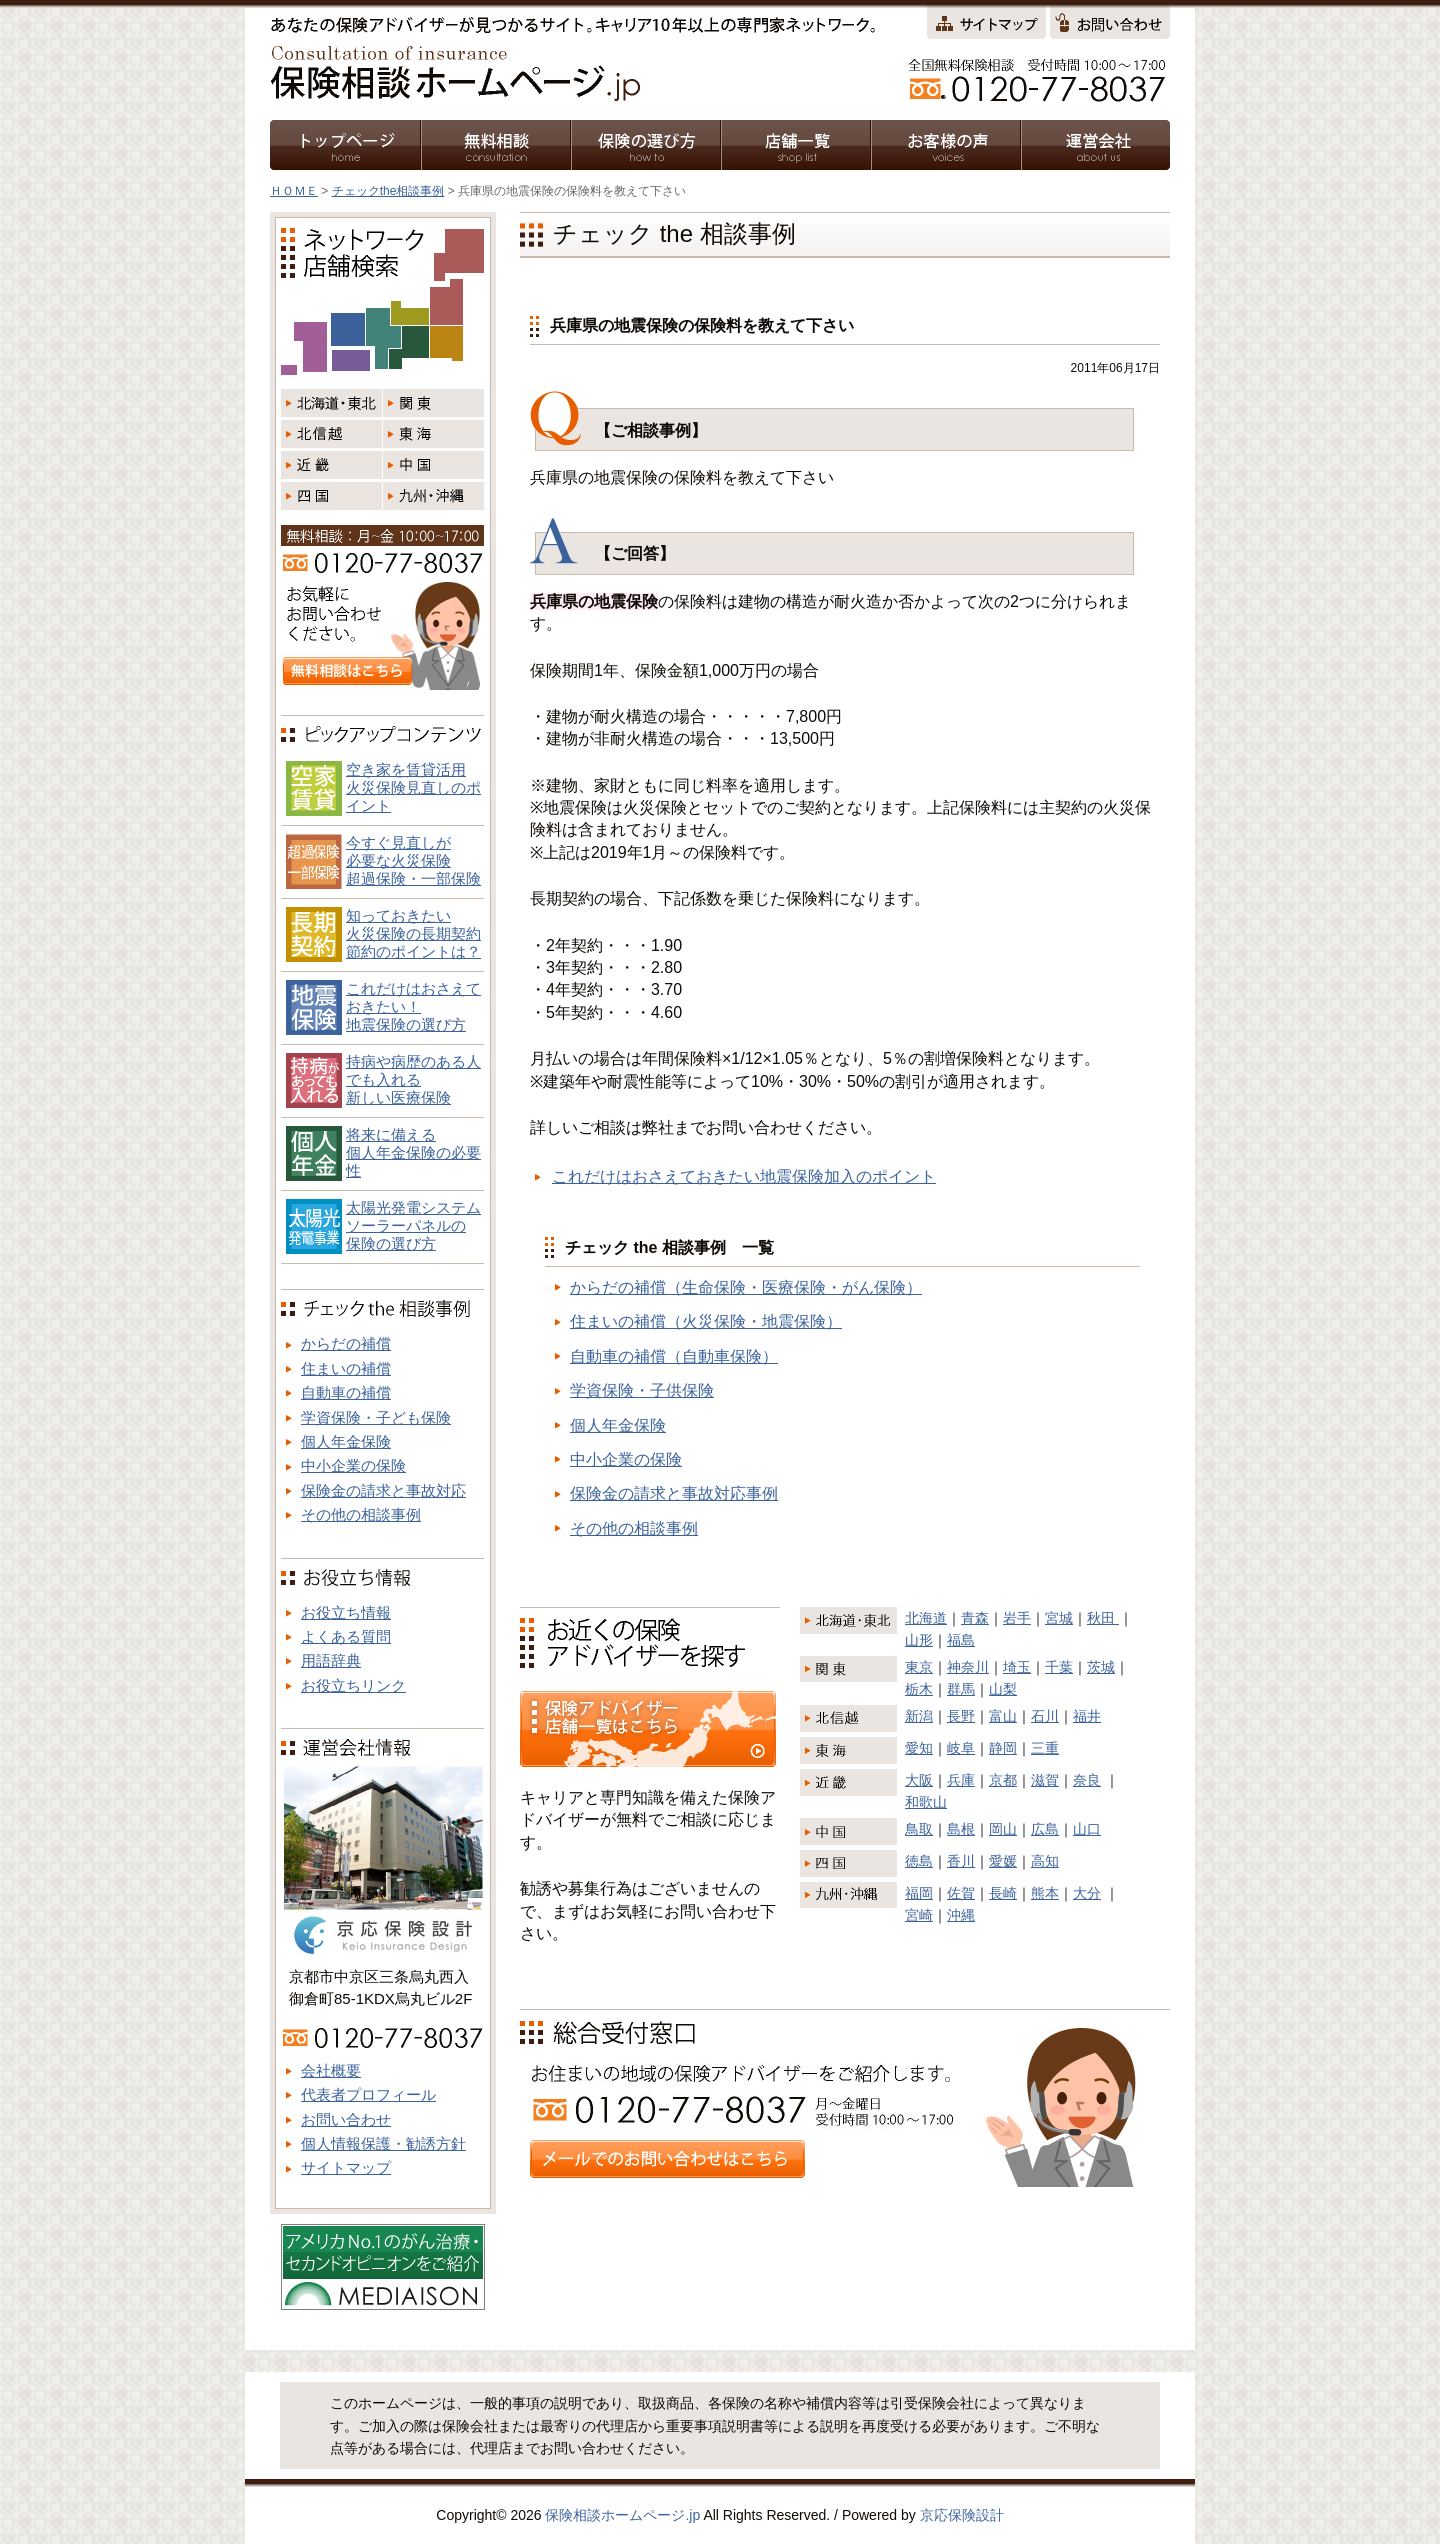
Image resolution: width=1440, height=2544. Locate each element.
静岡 (1003, 1748)
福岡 (919, 1893)
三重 (1045, 1748)
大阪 (919, 1780)
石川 (1045, 1716)
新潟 (919, 1716)
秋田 (1103, 1618)
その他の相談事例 (634, 1528)
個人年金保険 (618, 1425)
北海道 (926, 1618)
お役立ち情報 (346, 1612)
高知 (1045, 1861)
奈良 (1087, 1780)
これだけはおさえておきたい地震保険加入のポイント (744, 1176)
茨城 (1101, 1667)
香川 (961, 1861)
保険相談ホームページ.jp (622, 2515)
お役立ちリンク (353, 1685)
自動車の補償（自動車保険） (674, 1356)
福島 (961, 1640)
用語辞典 (331, 1660)
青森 (975, 1618)
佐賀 (961, 1893)
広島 (1045, 1829)
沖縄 (961, 1915)
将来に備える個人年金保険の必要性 (413, 1152)
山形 (919, 1640)
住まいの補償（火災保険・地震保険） (706, 1321)
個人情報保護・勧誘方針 (383, 2143)
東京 (919, 1667)
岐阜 (961, 1748)
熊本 (1045, 1893)
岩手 (1017, 1618)
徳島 (919, 1861)
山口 (1087, 1829)
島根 (961, 1829)
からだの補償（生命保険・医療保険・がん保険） (746, 1287)
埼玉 (1017, 1667)
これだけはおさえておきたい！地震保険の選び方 (413, 1006)
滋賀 (1045, 1780)
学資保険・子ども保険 (376, 1417)
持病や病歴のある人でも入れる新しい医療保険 (413, 1079)
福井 (1087, 1716)
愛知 (919, 1748)
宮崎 (919, 1915)
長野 (961, 1716)
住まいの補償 (346, 1368)
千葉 (1059, 1667)
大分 (1087, 1893)
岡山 (1003, 1829)
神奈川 (968, 1667)
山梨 (1003, 1689)
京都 (1003, 1780)
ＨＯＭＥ (294, 191)
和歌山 (926, 1802)
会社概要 (331, 2070)
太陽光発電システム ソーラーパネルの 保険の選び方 (413, 1225)
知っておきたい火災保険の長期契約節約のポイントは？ (413, 933)
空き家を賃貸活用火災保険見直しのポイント (413, 787)
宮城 (1059, 1618)
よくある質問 (346, 1636)
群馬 (961, 1689)
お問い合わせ (346, 2119)
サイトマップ (346, 2167)
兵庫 (961, 1780)
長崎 (1003, 1893)
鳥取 (919, 1829)
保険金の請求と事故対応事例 (674, 1493)
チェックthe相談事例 (388, 191)
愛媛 (1003, 1861)
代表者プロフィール (368, 2094)
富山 (1003, 1716)
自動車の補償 (346, 1392)
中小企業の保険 (626, 1459)
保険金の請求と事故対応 (383, 1490)
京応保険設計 (962, 2515)
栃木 (919, 1689)
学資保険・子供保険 (642, 1390)
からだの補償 (346, 1343)
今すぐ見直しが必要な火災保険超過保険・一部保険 (413, 860)
